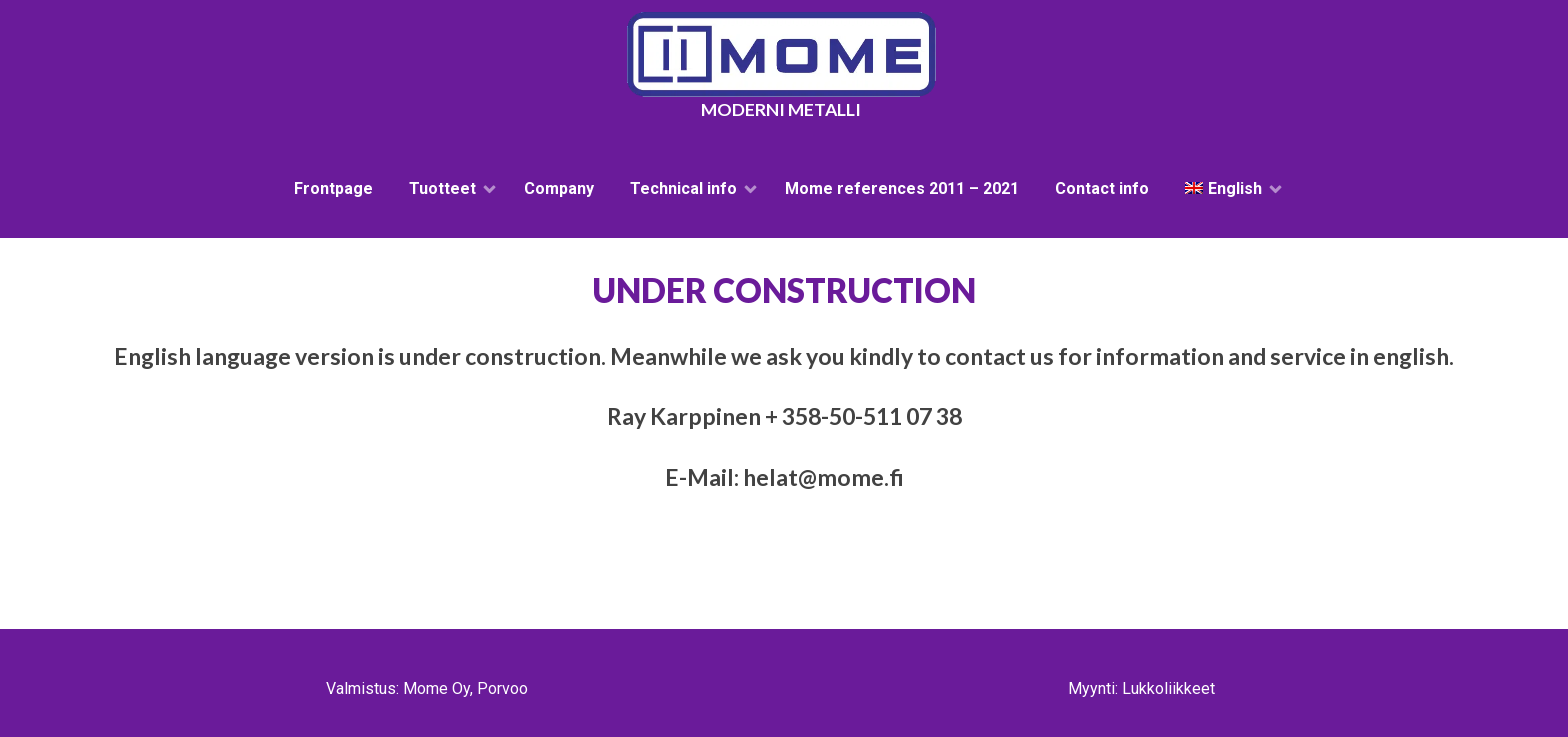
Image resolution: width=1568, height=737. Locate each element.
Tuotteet (442, 188)
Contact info (1102, 188)
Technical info (683, 188)
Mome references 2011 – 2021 (902, 188)
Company (559, 188)
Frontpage (333, 188)
